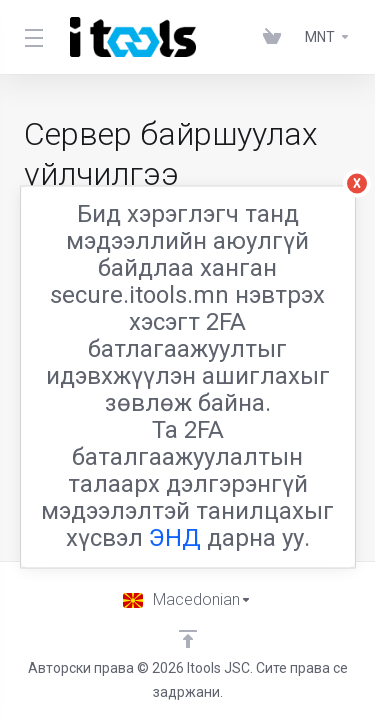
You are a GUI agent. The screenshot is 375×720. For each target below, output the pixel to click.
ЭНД (175, 538)
